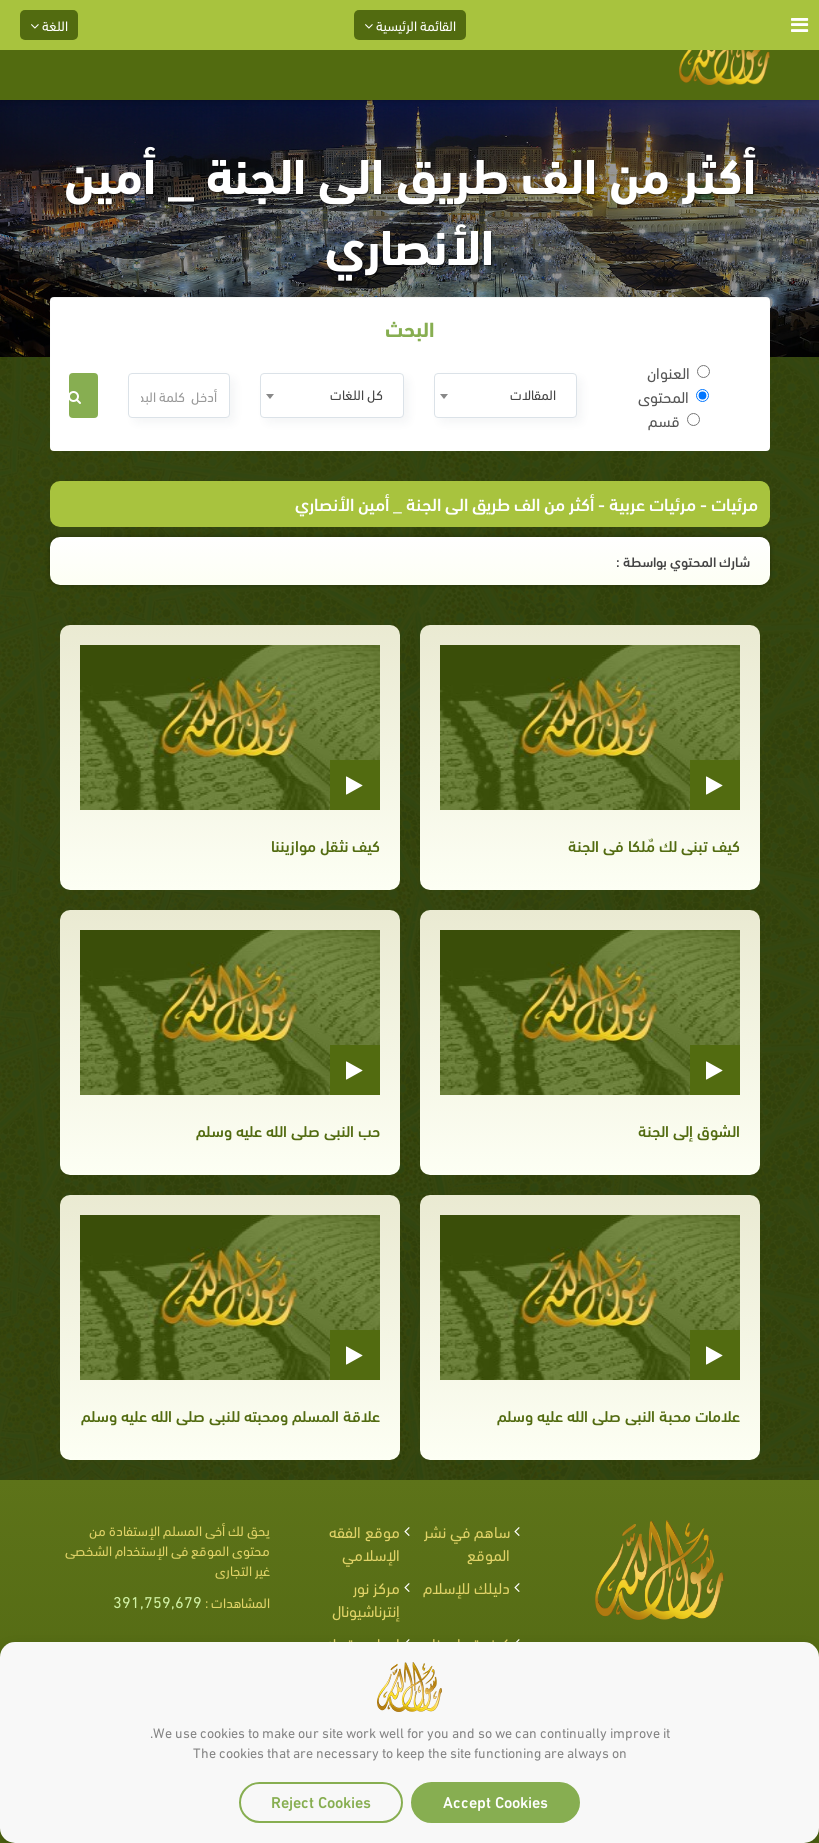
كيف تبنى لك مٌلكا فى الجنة (654, 844)
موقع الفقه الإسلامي (364, 1542)
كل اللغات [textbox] (356, 393)
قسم (674, 420)
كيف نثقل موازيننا (325, 844)
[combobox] (505, 395)
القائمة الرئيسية (410, 24)
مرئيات (734, 502)
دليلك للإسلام (466, 1586)
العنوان (678, 372)
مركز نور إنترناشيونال (366, 1598)
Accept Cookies (495, 1800)
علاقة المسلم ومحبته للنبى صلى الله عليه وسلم (230, 1414)
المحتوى (673, 396)
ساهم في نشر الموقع (467, 1542)
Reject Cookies (321, 1800)
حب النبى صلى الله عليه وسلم (288, 1129)
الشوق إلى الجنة (689, 1129)
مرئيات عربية (652, 502)
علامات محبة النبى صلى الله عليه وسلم (618, 1414)
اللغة (49, 24)
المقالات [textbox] (533, 393)
